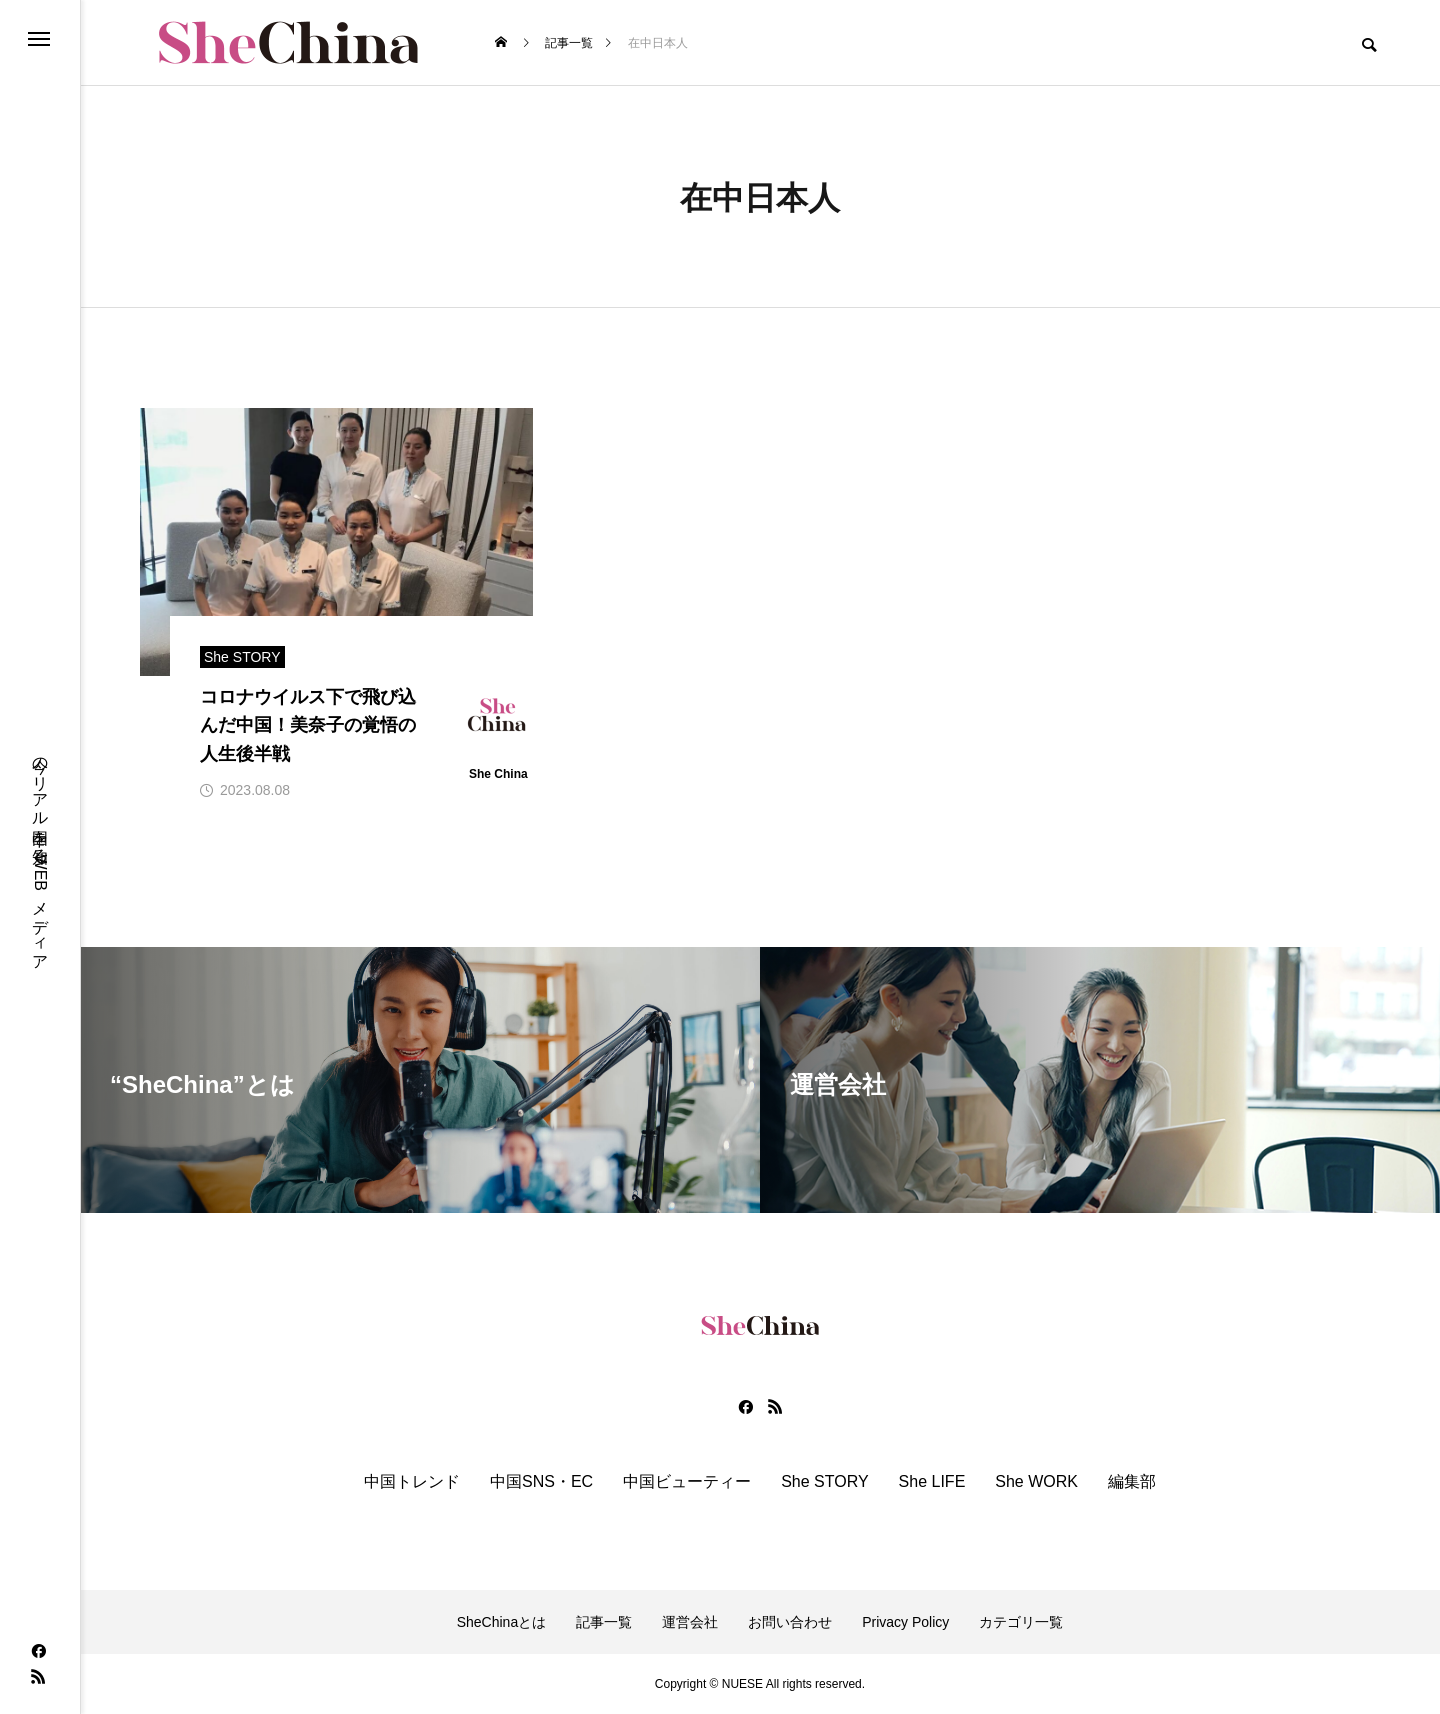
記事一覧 (604, 1622)
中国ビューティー (687, 1482)
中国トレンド (412, 1482)
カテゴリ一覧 (1021, 1622)
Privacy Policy (905, 1622)
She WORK (1036, 1482)
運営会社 (690, 1622)
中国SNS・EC (541, 1482)
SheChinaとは (502, 1622)
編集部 (1132, 1482)
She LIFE (932, 1482)
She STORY (824, 1482)
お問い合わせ (790, 1622)
